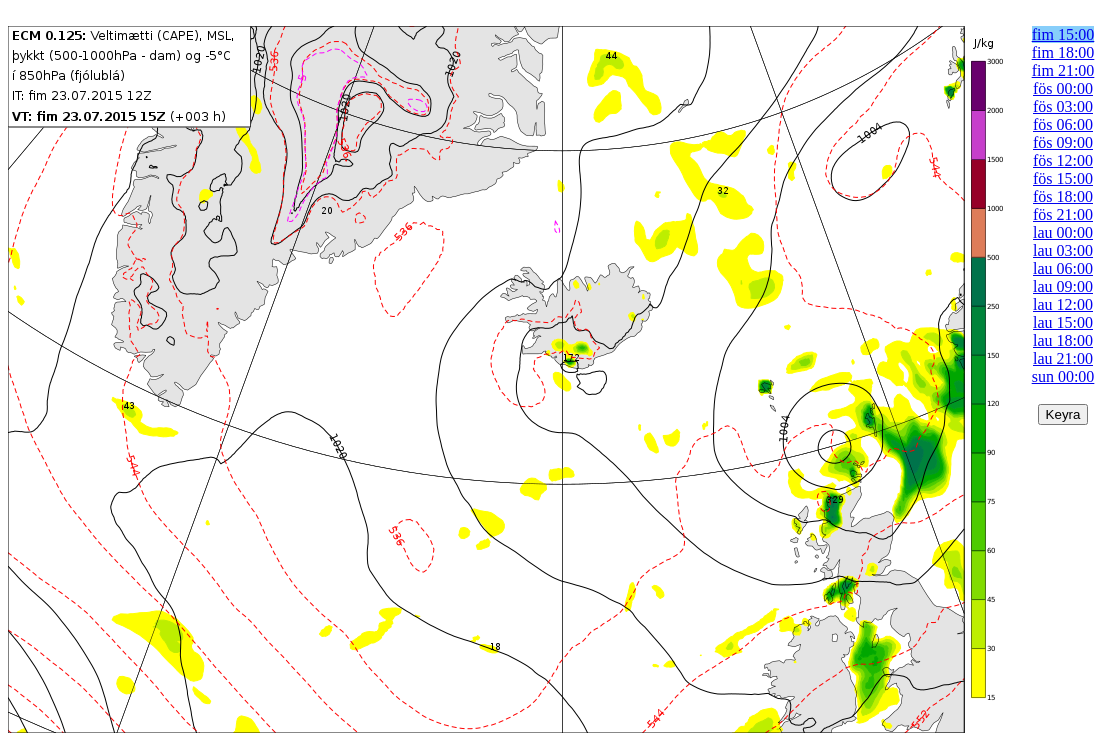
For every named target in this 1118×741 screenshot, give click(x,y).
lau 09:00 (1063, 286)
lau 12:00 (1063, 304)
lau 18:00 (1063, 340)
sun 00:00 (1063, 376)
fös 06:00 (1063, 124)
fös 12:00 (1063, 160)
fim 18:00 (1063, 52)
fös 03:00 (1063, 106)
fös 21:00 (1063, 214)
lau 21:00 (1063, 358)
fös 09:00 (1063, 142)
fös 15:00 (1063, 178)
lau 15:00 (1063, 322)
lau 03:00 (1063, 250)
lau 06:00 (1063, 268)
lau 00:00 (1063, 232)
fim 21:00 (1063, 70)
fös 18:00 (1063, 196)
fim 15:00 (1063, 34)
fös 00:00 (1063, 88)
